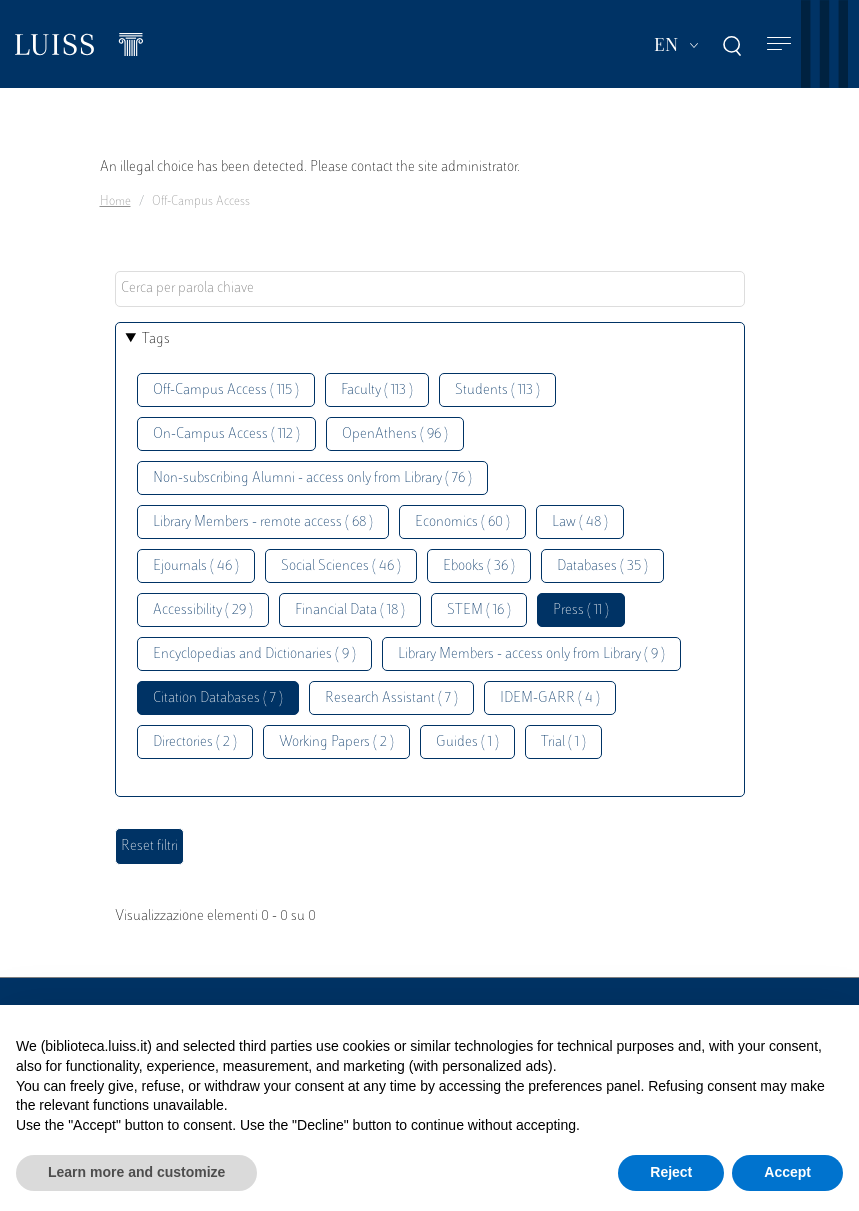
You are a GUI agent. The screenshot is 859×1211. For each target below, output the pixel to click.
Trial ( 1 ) (563, 742)
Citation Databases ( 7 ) (218, 698)
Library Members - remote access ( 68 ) (263, 522)
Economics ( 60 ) (462, 522)
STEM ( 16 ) (479, 610)
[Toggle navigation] (779, 44)
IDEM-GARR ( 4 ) (550, 698)
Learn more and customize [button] (136, 1172)
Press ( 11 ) (581, 610)
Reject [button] (671, 1172)
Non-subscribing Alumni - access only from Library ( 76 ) (312, 478)
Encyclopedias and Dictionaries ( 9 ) (254, 654)
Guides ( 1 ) (467, 742)
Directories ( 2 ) (195, 742)
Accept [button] (787, 1172)
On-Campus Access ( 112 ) (226, 434)
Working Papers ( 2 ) (336, 742)
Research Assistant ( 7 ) (391, 698)
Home (115, 202)
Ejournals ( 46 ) (196, 566)
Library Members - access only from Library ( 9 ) (531, 654)
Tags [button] (156, 339)
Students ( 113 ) (497, 390)
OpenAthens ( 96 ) (395, 434)
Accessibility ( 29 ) (203, 610)
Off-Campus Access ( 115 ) (226, 390)
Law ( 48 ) (580, 522)
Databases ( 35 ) (602, 566)
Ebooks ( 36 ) (479, 566)
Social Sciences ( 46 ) (341, 566)
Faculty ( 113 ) (377, 390)
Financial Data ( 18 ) (350, 610)
